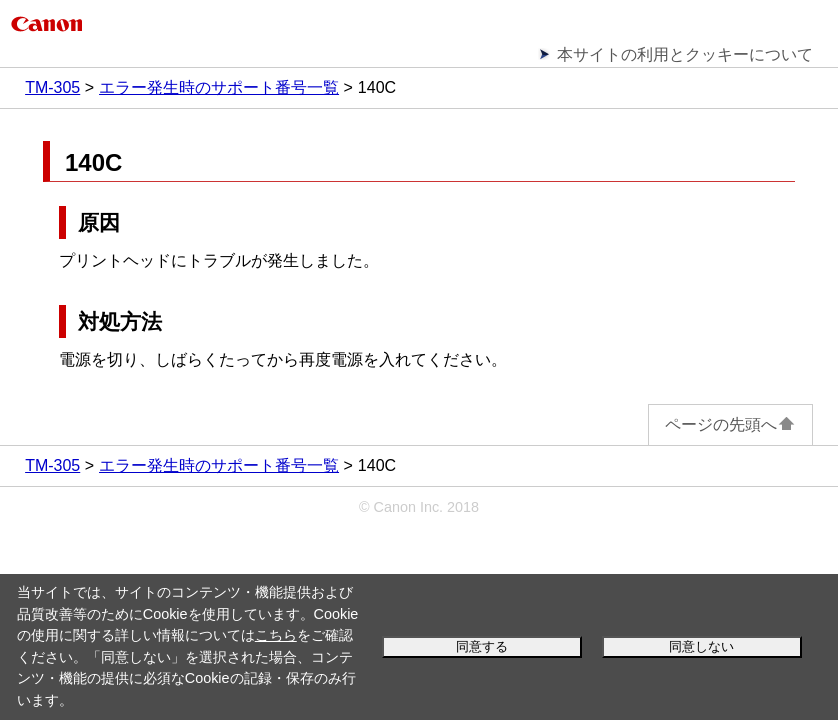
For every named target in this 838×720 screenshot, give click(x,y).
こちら (276, 635)
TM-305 (52, 87)
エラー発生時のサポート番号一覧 (219, 87)
